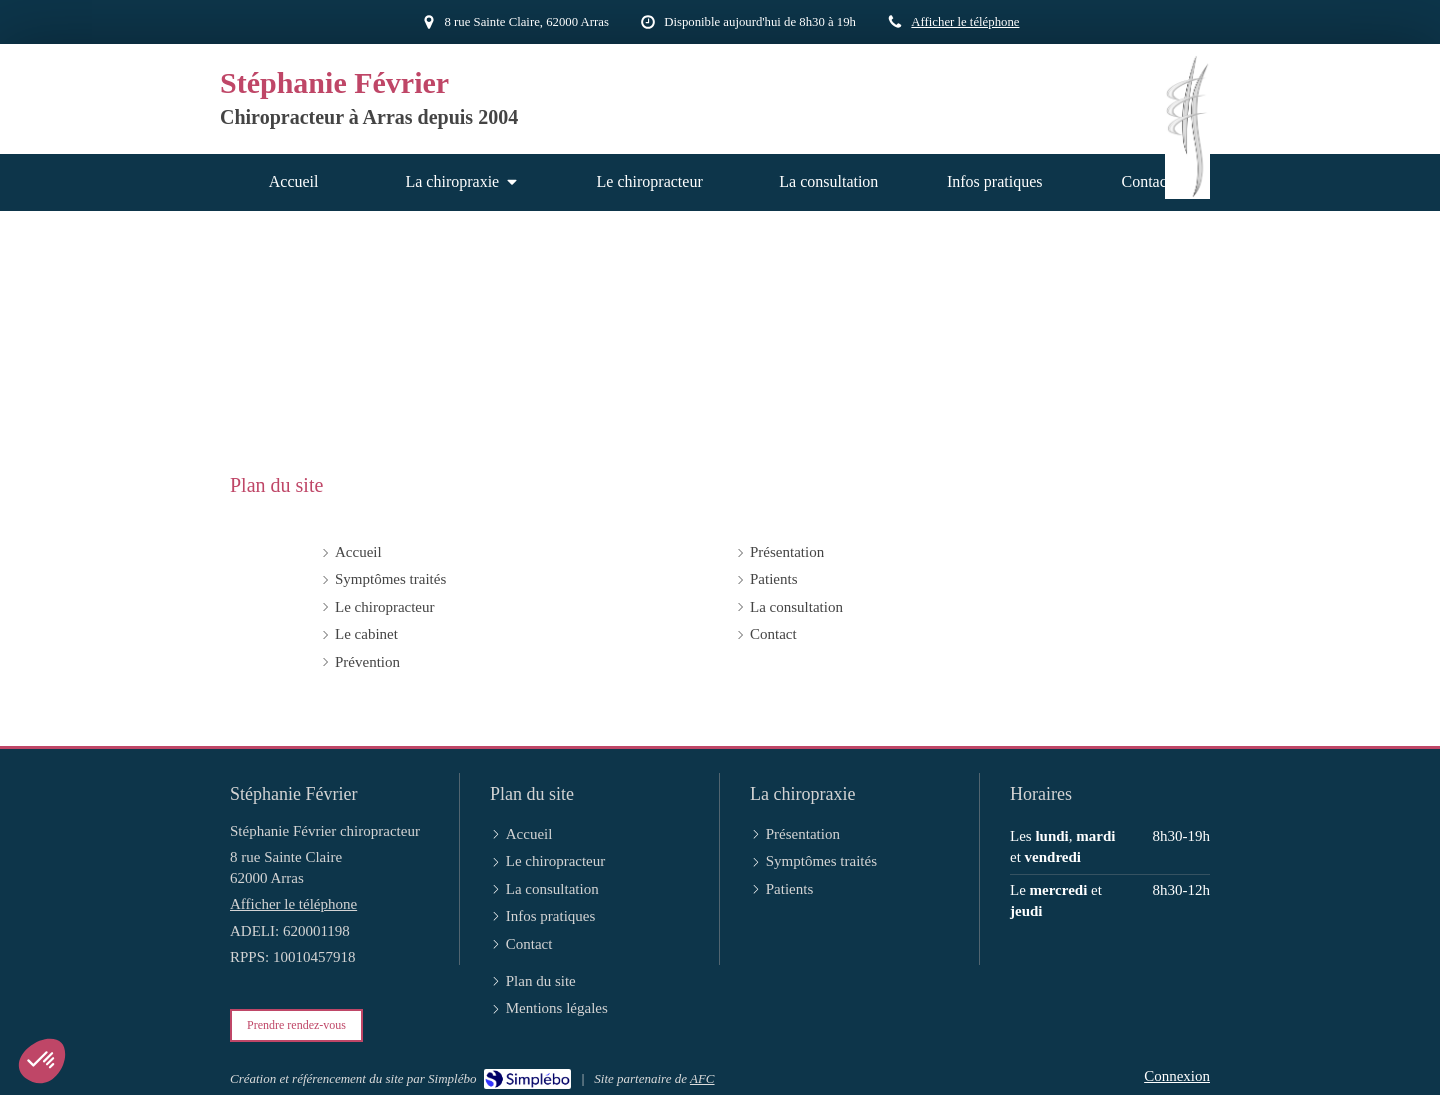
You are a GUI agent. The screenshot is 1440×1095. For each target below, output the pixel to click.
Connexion (1177, 1076)
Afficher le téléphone (965, 22)
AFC (702, 1078)
